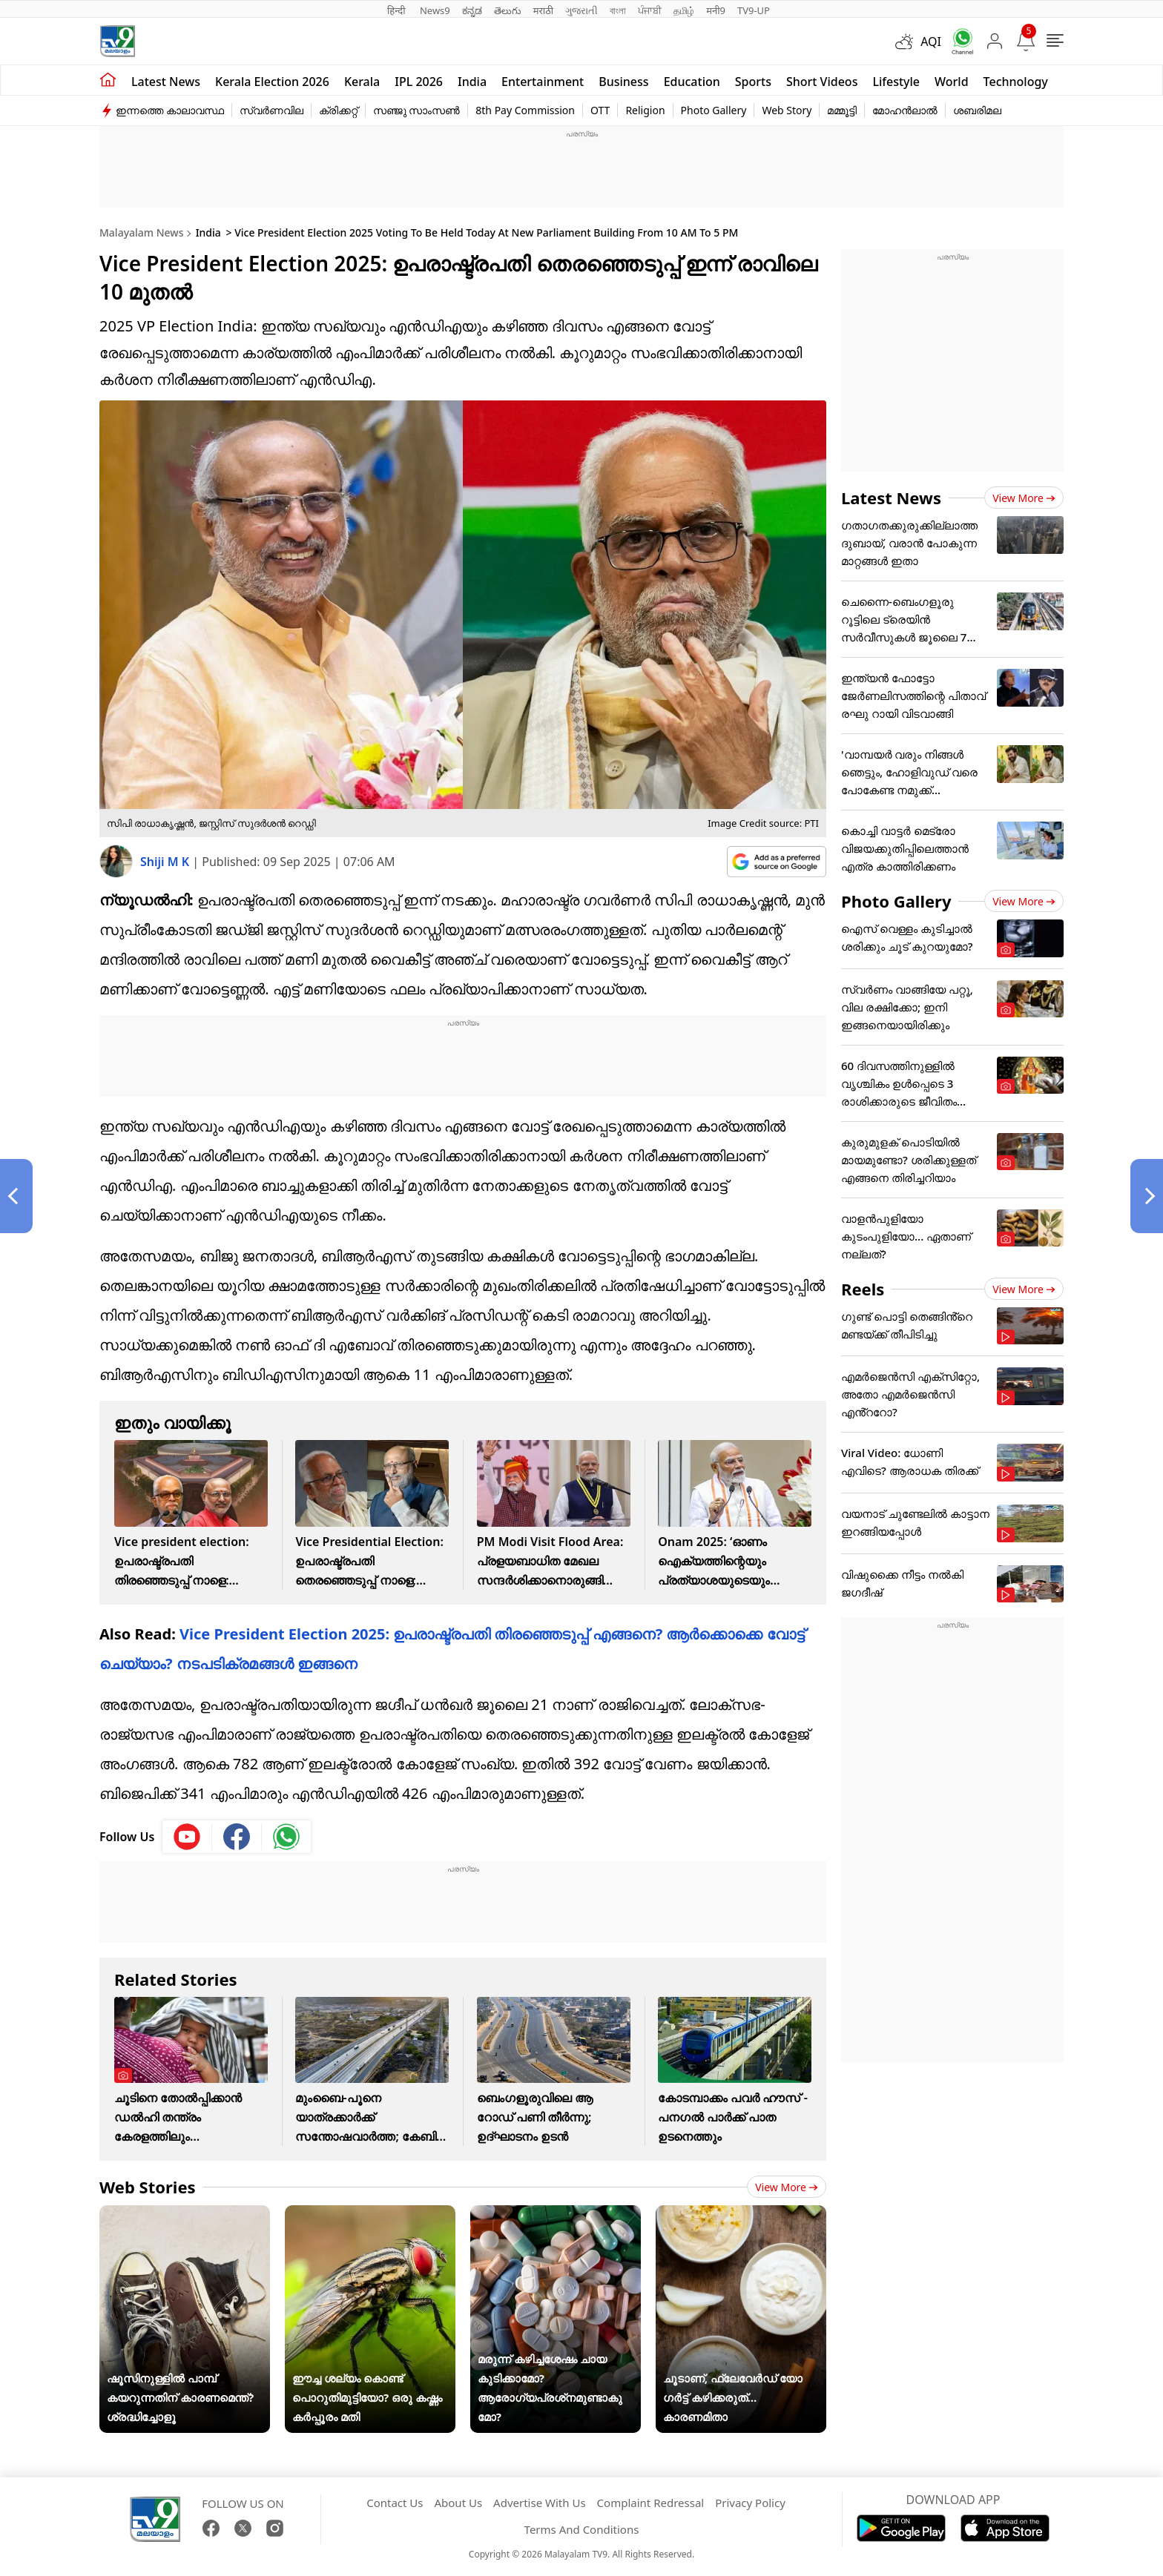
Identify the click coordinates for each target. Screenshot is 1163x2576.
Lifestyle (896, 81)
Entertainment (542, 81)
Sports (753, 81)
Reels (862, 1289)
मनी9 (715, 10)
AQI (930, 41)
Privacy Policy (750, 2502)
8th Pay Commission (525, 110)
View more (786, 2187)
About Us (458, 2502)
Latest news (165, 81)
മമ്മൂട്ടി (842, 110)
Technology (1016, 81)
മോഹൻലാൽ (905, 110)
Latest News (891, 497)
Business (623, 81)
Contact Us (394, 2502)
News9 (435, 10)
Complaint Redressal (651, 2502)
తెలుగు (507, 10)
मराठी (543, 10)
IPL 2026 (419, 81)
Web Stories (147, 2187)
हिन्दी (397, 10)
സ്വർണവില (271, 110)
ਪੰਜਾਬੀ (650, 10)
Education (692, 81)
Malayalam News (141, 232)
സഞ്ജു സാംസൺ (417, 110)
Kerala (362, 81)
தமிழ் (683, 10)
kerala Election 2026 (272, 81)
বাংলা (618, 10)
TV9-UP (753, 10)
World (952, 81)
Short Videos (821, 81)
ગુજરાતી (581, 10)
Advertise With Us (539, 2502)
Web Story (786, 110)
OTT (600, 110)
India (472, 81)
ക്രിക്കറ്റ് (338, 110)
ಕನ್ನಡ (472, 10)
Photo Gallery (714, 110)
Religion (645, 110)
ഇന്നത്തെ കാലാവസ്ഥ (170, 110)
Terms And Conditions (581, 2529)
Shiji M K (166, 861)
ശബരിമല (977, 110)
